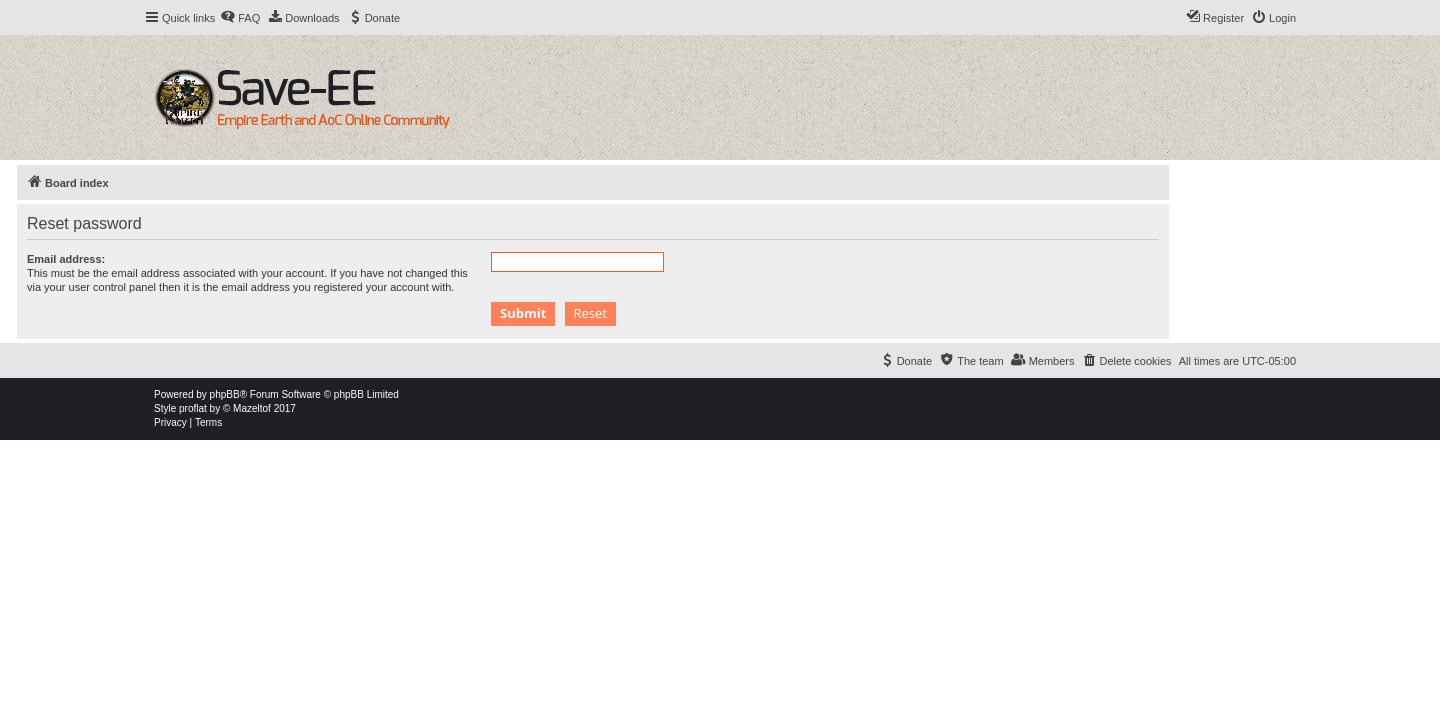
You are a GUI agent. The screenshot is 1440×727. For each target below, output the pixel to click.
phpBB (225, 394)
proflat (193, 408)
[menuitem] (240, 18)
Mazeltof (252, 408)
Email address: (66, 259)
